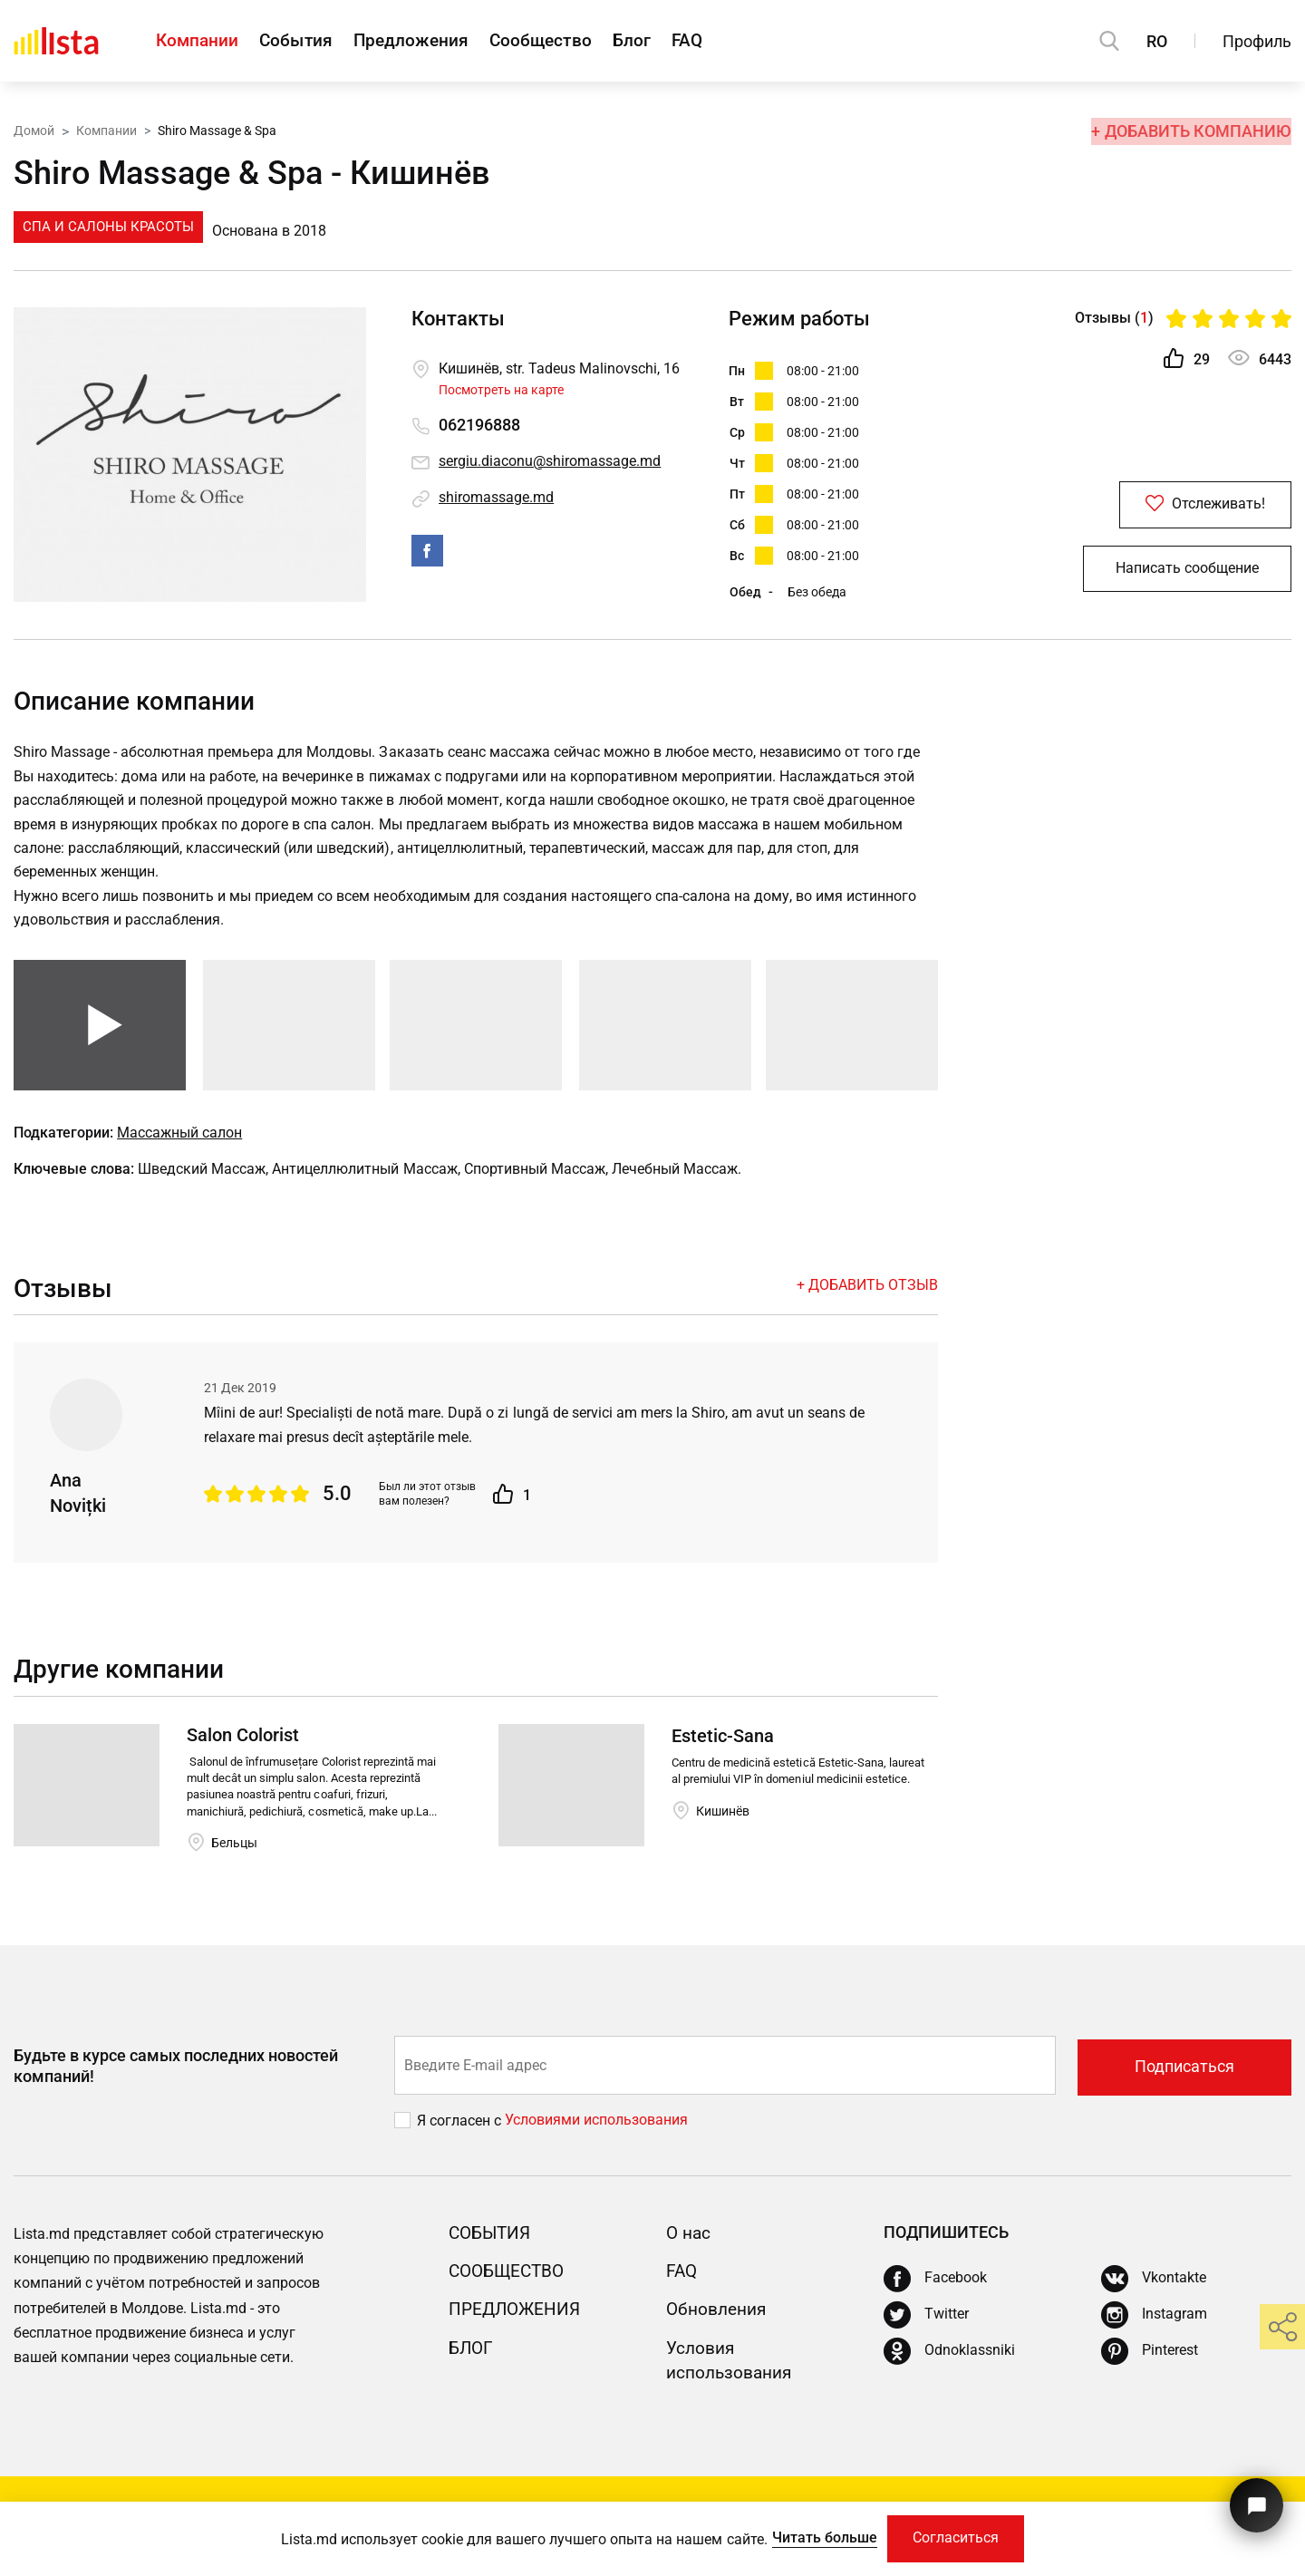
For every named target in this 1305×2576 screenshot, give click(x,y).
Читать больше (821, 2536)
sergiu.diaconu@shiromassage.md (550, 461)
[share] (1282, 2326)
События (305, 41)
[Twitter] (926, 2328)
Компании (198, 41)
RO (1156, 41)
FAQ (730, 41)
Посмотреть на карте (501, 390)
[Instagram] (1154, 2328)
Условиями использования (596, 2133)
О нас (689, 2246)
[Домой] (56, 40)
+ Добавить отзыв (867, 1297)
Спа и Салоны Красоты (108, 226)
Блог (667, 41)
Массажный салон (179, 1145)
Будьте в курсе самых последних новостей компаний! (176, 2079)
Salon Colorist (243, 1749)
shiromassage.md (496, 498)
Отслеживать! (1187, 506)
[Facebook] (935, 2292)
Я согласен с (461, 2133)
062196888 (479, 425)
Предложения (429, 41)
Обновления (719, 2322)
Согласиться (957, 2537)
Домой (34, 129)
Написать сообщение (1187, 574)
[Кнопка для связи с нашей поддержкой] (1254, 2501)
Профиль (1257, 41)
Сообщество (568, 41)
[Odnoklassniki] (949, 2364)
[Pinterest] (1149, 2364)
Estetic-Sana (723, 1749)
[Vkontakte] (1153, 2292)
